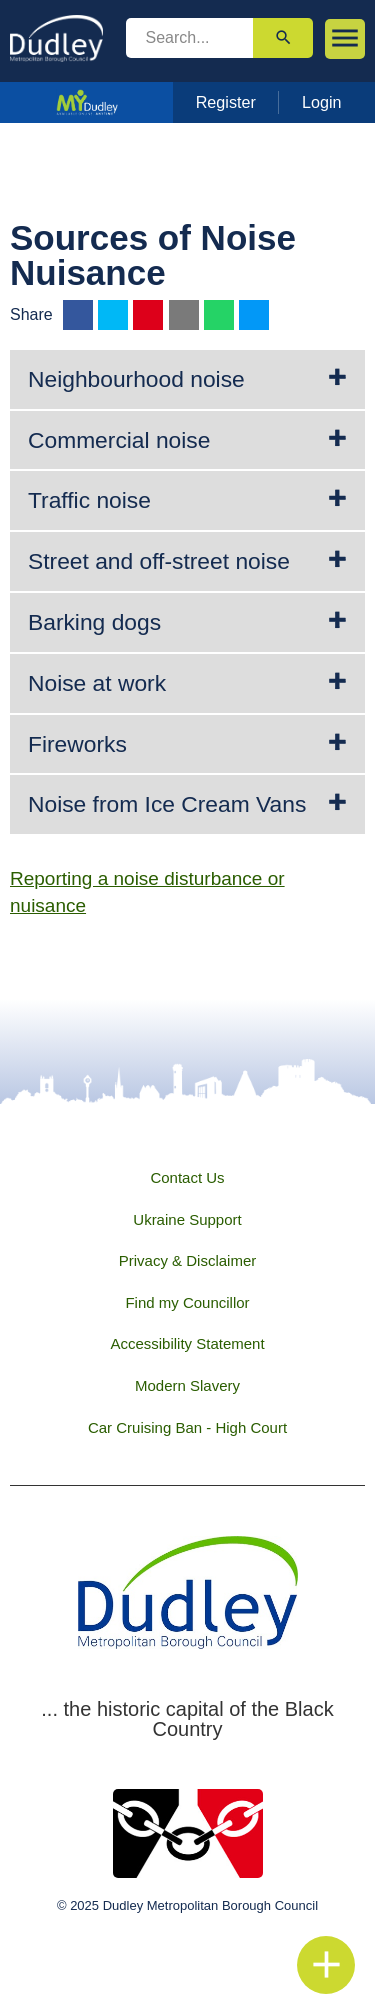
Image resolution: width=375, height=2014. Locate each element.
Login (322, 102)
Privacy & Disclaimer (188, 1260)
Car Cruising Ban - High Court (187, 1427)
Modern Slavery (187, 1385)
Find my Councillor (187, 1302)
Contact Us (187, 1177)
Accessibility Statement (187, 1343)
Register (226, 102)
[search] (190, 38)
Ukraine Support (187, 1219)
